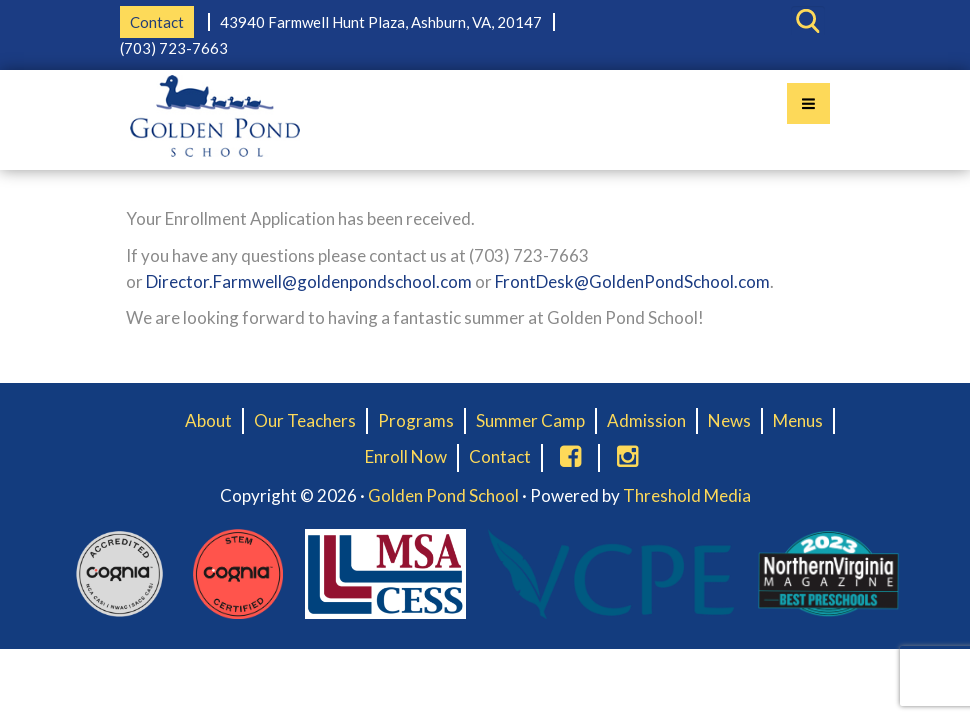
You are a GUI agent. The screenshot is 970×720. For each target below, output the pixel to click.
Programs (416, 420)
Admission (646, 420)
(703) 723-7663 (174, 48)
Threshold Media (687, 495)
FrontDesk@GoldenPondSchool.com (632, 281)
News (729, 420)
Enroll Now (406, 456)
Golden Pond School (443, 495)
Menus (798, 420)
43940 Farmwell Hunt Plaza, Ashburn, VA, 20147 (381, 22)
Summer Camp (530, 420)
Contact (157, 22)
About (208, 420)
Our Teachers (305, 420)
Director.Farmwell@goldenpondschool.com (309, 281)
